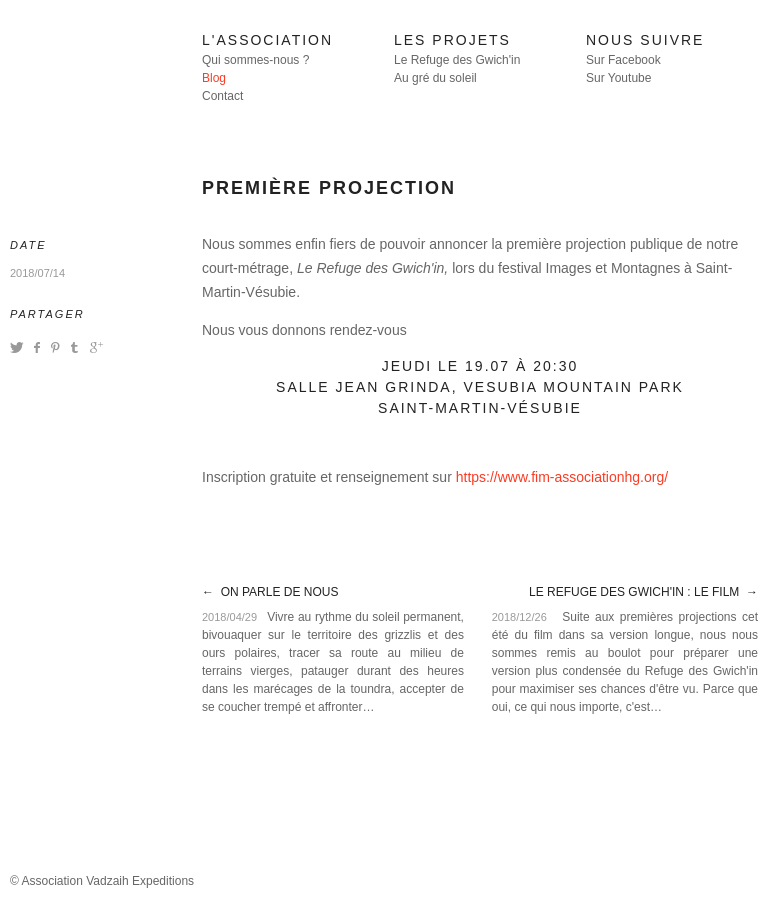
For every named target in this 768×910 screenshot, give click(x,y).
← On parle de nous (270, 592)
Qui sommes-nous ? (255, 60)
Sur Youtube (618, 78)
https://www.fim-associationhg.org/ (562, 477)
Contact (222, 96)
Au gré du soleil (435, 78)
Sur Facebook (623, 60)
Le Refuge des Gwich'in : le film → (643, 592)
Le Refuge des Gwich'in (457, 60)
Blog (214, 78)
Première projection (329, 188)
